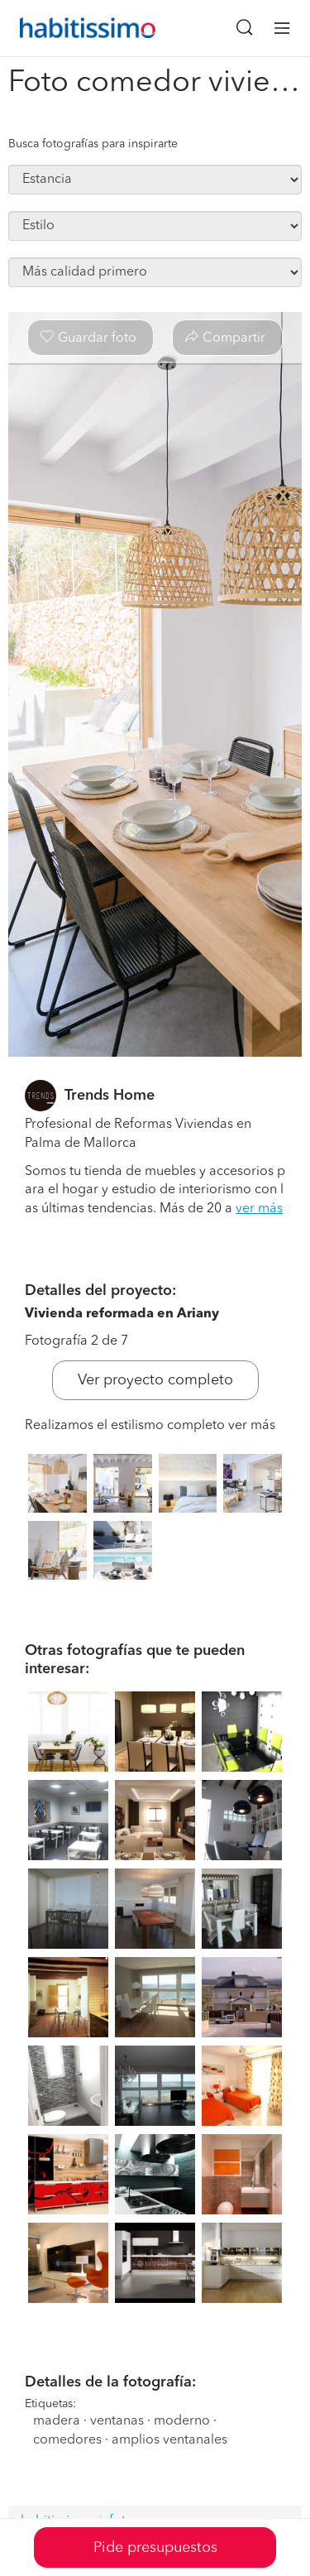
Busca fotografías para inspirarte (93, 144)
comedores (67, 2440)
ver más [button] (259, 1209)
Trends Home (109, 1095)
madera (56, 2421)
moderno (182, 2421)
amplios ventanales (169, 2440)
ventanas (117, 2421)
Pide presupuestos (155, 2547)
